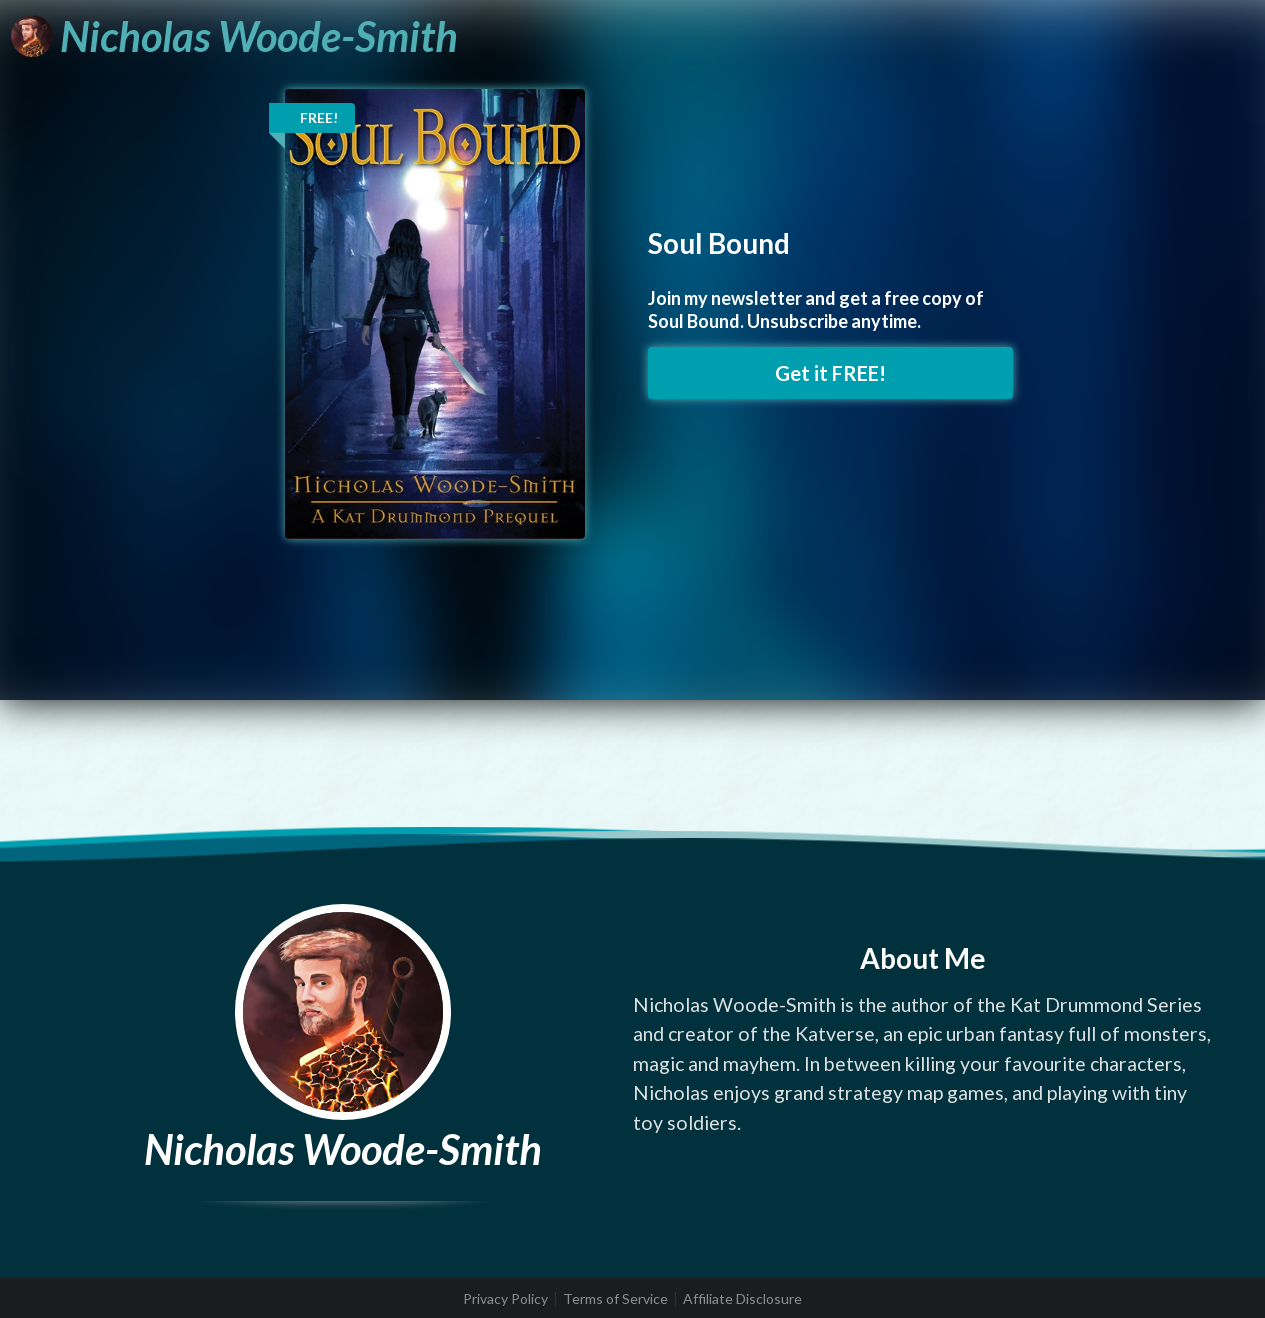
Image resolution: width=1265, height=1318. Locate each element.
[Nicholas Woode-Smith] (234, 36)
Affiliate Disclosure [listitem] (742, 1299)
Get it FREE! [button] (830, 373)
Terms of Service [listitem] (615, 1299)
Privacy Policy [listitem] (505, 1299)
